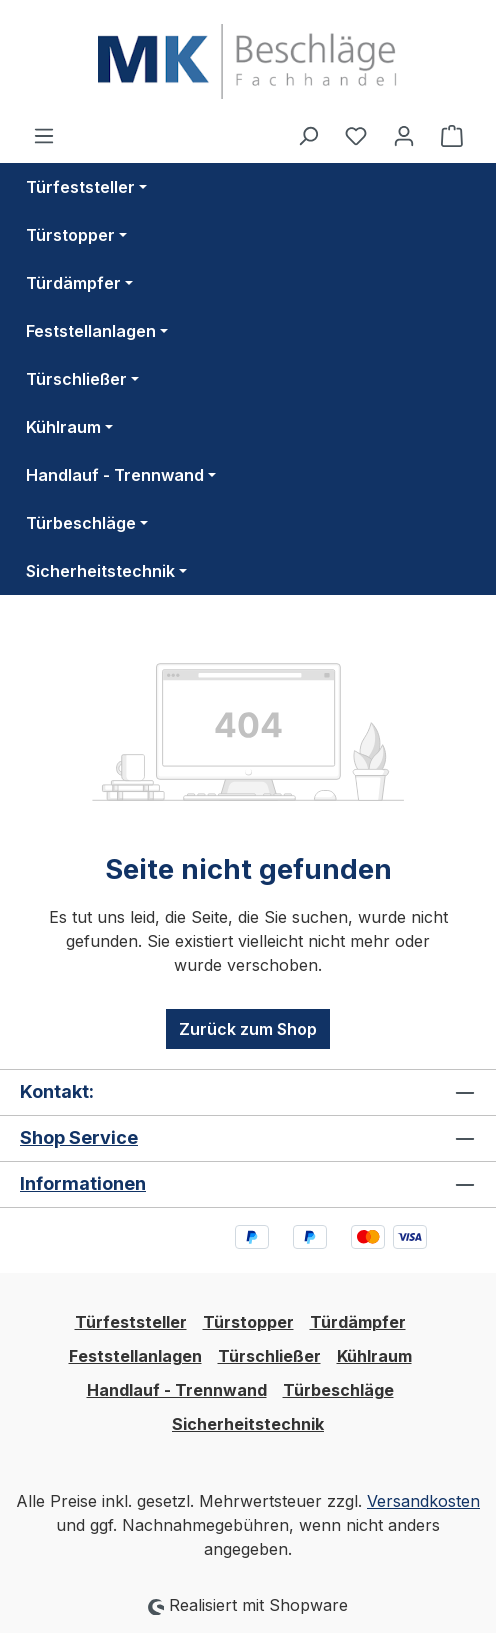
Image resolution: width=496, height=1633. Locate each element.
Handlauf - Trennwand (177, 1390)
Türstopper (248, 1322)
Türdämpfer (358, 1322)
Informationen (83, 1183)
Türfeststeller (131, 1322)
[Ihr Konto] (404, 135)
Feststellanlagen (135, 1356)
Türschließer (269, 1356)
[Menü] (44, 135)
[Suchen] (308, 135)
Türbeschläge (338, 1390)
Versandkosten (423, 1501)
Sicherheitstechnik (248, 1424)
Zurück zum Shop (248, 1029)
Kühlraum (374, 1356)
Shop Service (79, 1137)
